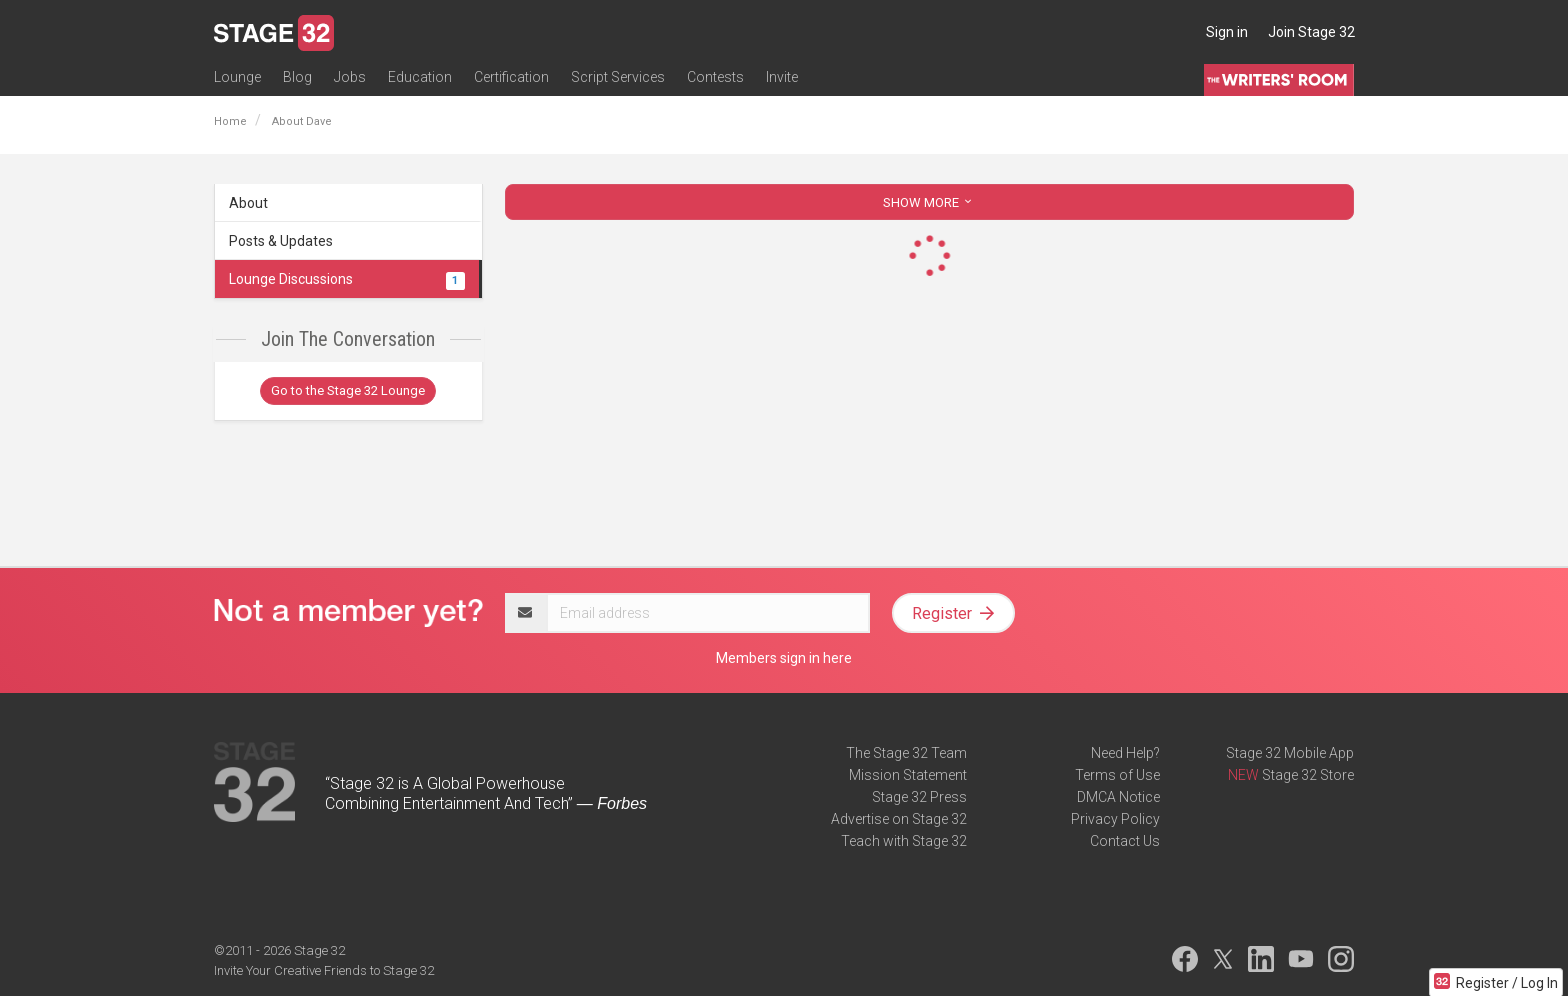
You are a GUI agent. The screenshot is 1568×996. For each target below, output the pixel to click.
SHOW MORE (929, 202)
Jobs (350, 77)
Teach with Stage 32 (904, 841)
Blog (297, 77)
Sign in (1227, 32)
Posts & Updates (281, 241)
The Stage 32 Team (906, 753)
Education (420, 77)
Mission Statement (908, 775)
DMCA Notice (1118, 797)
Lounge (237, 77)
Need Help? (1125, 753)
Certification (511, 77)
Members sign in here (784, 658)
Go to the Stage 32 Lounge (348, 390)
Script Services (618, 77)
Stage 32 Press (919, 797)
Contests (715, 77)
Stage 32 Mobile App (1290, 753)
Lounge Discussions (347, 279)
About (248, 203)
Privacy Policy (1115, 819)
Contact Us (1125, 841)
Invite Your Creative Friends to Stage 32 (324, 970)
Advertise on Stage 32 (899, 819)
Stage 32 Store (1308, 775)
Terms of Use (1117, 775)
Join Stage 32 (1311, 32)
